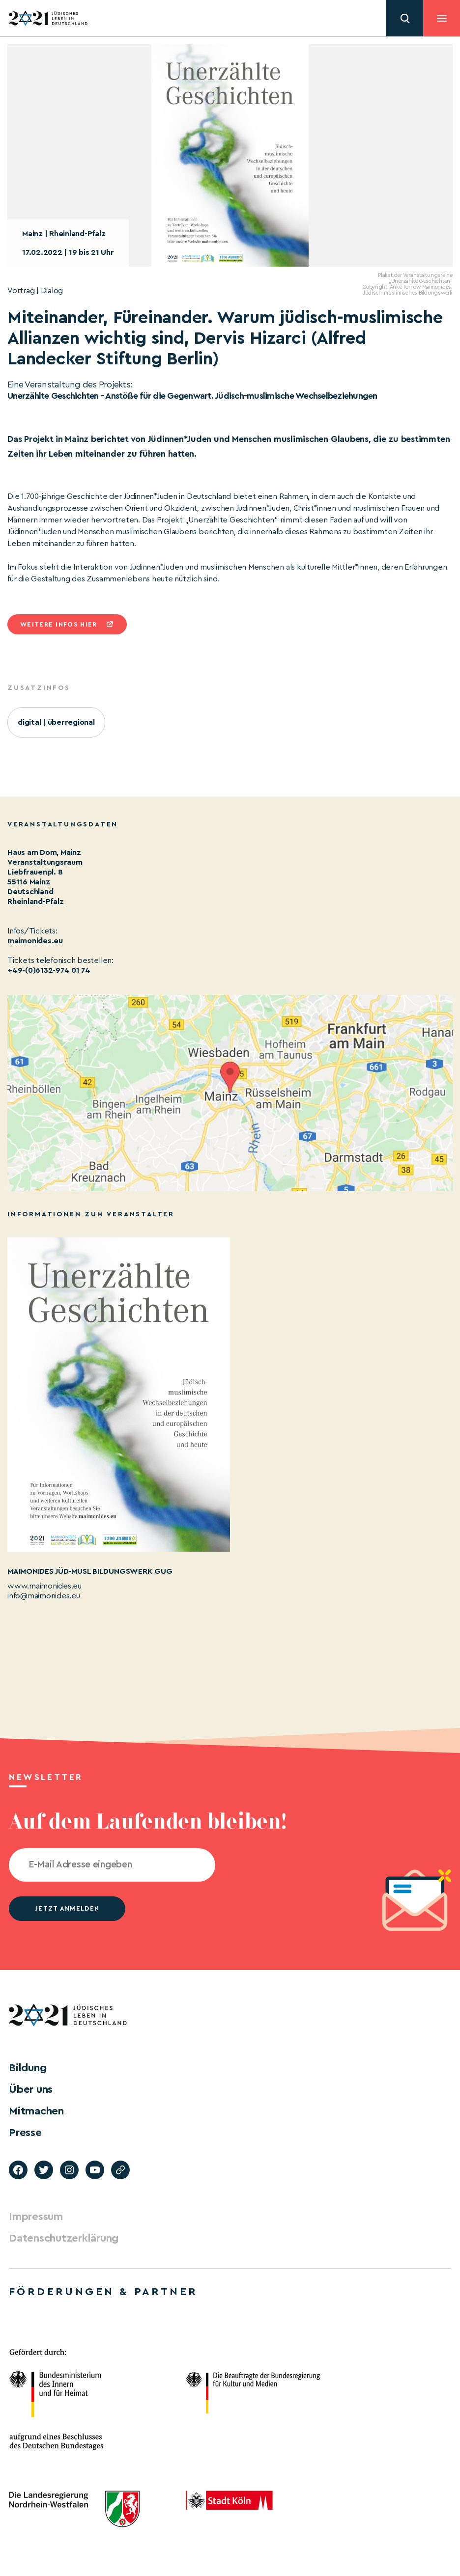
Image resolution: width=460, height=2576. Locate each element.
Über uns (31, 2089)
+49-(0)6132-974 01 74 (48, 970)
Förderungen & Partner (103, 2291)
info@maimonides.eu (43, 1596)
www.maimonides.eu (44, 1586)
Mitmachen (36, 2111)
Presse (25, 2132)
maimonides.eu (35, 941)
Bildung (27, 2067)
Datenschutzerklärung (63, 2238)
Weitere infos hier (58, 624)
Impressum (36, 2216)
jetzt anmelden (67, 1908)
